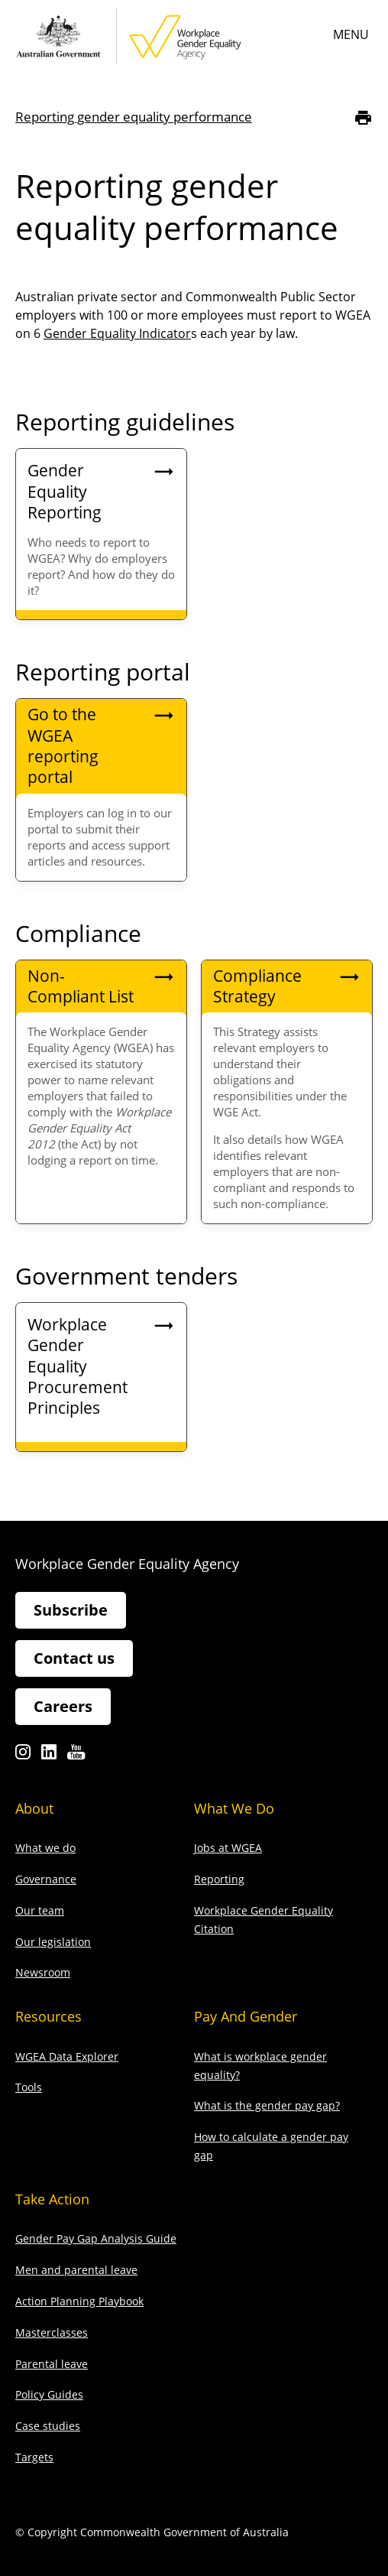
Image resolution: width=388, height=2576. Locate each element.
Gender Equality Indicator (117, 333)
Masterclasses (51, 2332)
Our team (39, 1910)
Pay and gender (245, 2016)
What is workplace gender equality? (260, 2065)
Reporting (219, 1879)
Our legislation (53, 1941)
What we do (45, 1847)
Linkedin (49, 1756)
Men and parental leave (76, 2270)
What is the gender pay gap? (267, 2105)
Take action (52, 2199)
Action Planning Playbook (79, 2301)
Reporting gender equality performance (133, 116)
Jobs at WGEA (228, 1847)
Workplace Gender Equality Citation (263, 1919)
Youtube (76, 1756)
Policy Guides (49, 2394)
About (34, 1808)
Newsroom (42, 1972)
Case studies (47, 2425)
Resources (48, 2016)
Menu (351, 34)
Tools (28, 2087)
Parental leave (51, 2364)
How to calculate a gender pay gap (271, 2145)
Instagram (23, 1756)
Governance (45, 1879)
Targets (34, 2457)
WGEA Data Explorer (66, 2056)
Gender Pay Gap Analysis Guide (95, 2238)
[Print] (363, 117)
